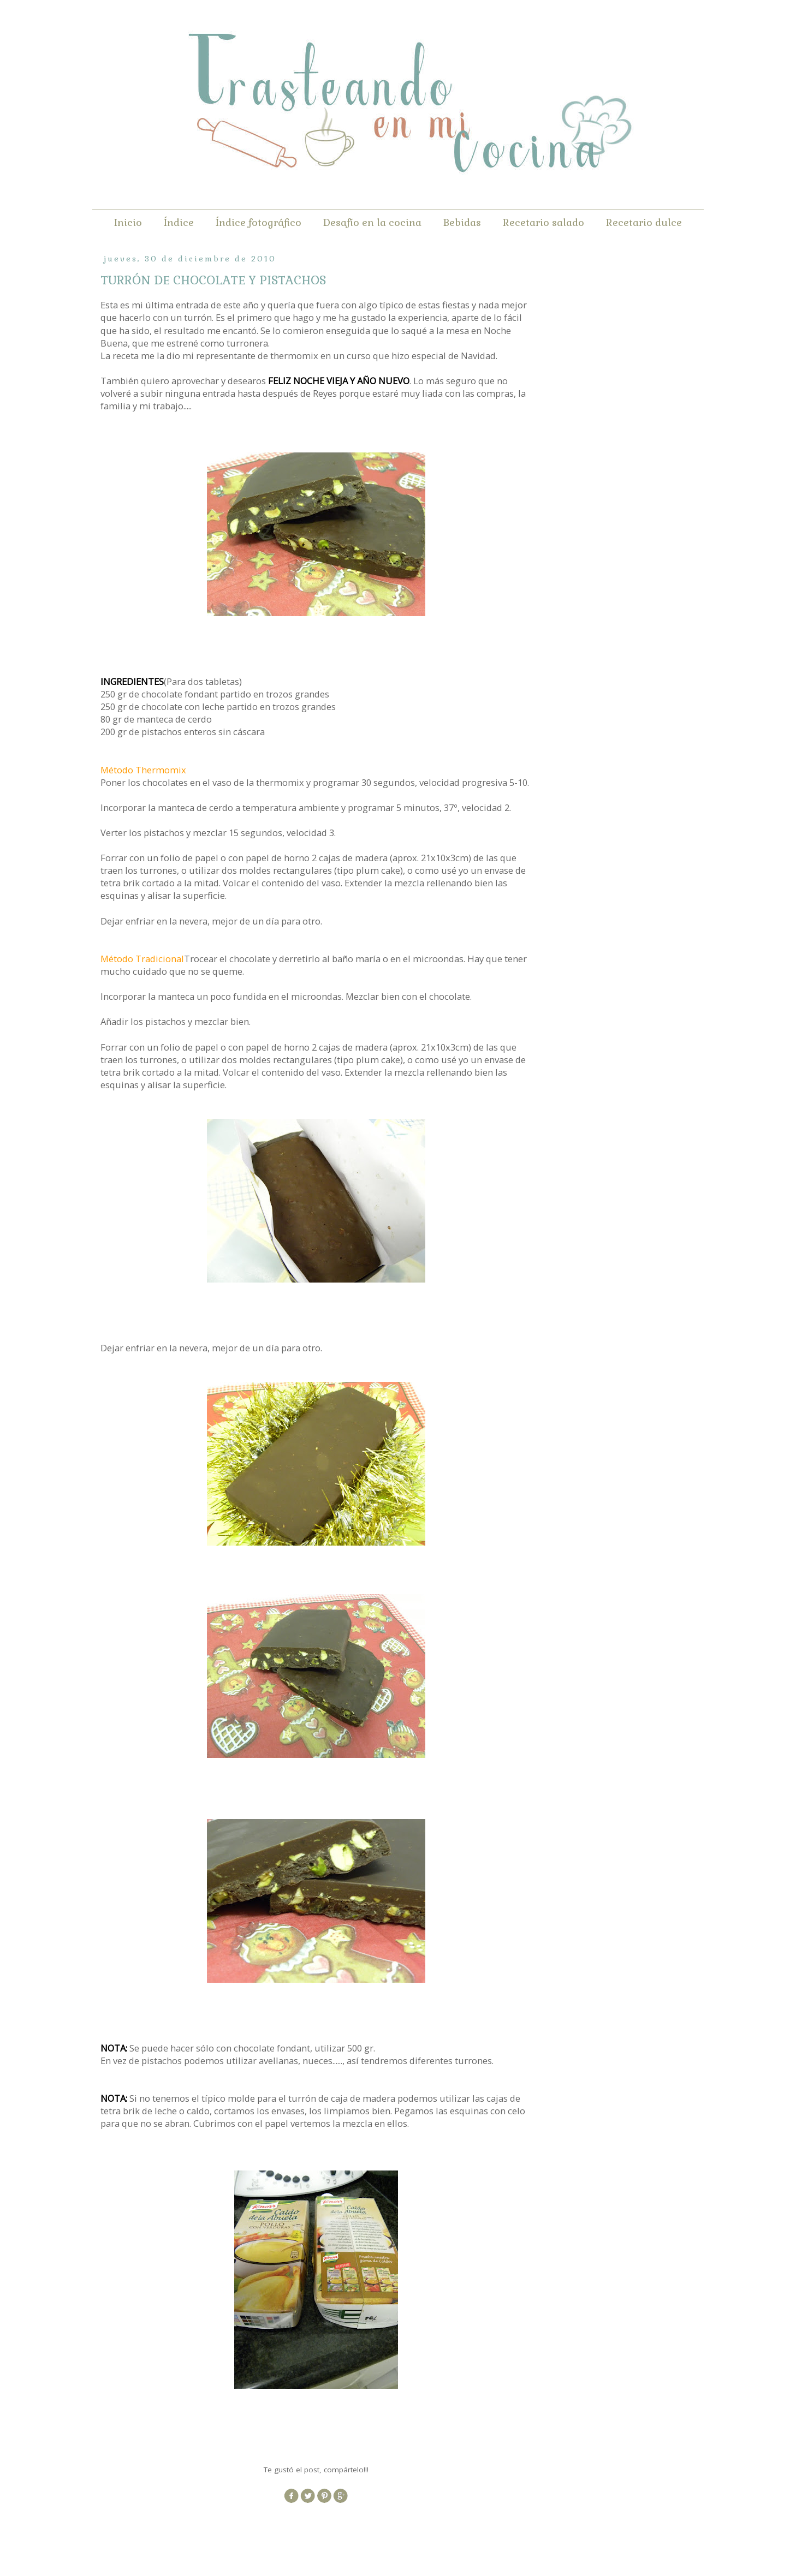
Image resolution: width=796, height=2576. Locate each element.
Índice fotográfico (258, 222)
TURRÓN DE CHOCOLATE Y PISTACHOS (213, 280)
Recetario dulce (644, 222)
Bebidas (462, 222)
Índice (179, 222)
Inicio (128, 222)
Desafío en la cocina (372, 222)
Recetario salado (543, 222)
